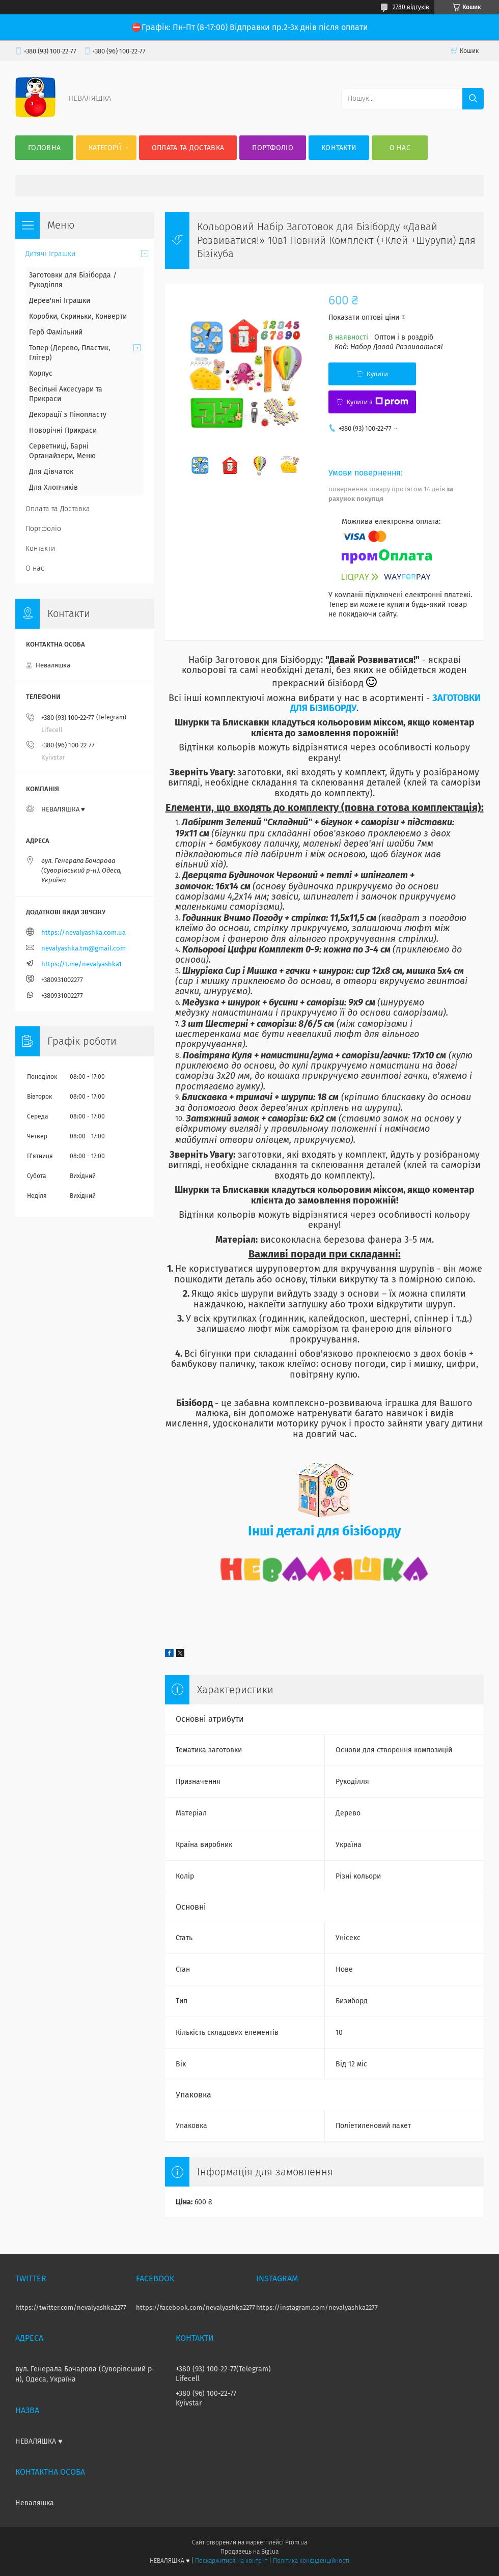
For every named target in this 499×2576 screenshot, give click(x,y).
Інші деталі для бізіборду (324, 1531)
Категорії (105, 148)
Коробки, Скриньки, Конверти (78, 316)
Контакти (338, 148)
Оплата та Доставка (188, 148)
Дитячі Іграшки (50, 253)
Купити (377, 374)
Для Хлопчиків (53, 487)
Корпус (40, 373)
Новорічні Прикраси (63, 430)
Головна (44, 148)
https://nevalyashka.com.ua (83, 932)
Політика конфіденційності (311, 2560)
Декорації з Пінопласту (67, 414)
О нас (400, 148)
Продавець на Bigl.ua (249, 2551)
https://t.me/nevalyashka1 (81, 964)
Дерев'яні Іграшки (59, 300)
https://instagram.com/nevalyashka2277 (317, 2307)
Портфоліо (272, 148)
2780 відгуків (411, 7)
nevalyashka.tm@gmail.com (83, 948)
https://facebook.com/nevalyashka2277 (195, 2307)
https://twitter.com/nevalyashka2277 (70, 2307)
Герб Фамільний (55, 332)
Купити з (377, 401)
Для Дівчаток (51, 471)
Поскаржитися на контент (231, 2560)
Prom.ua (296, 2542)
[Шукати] (473, 98)
